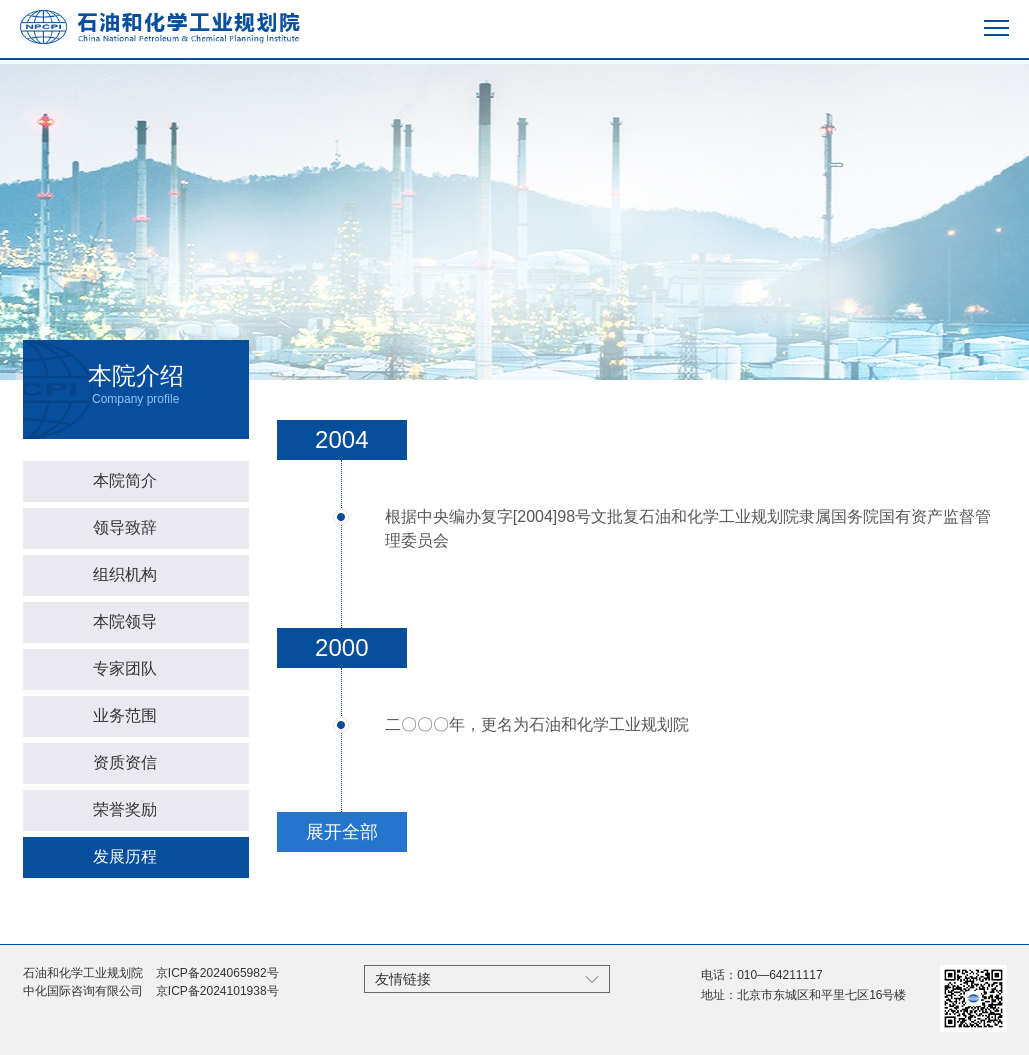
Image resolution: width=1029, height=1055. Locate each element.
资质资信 (125, 762)
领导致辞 (125, 527)
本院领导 (125, 621)
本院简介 (125, 480)
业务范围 (125, 715)
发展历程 (125, 856)
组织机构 (125, 574)
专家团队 (125, 668)
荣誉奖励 (125, 809)
